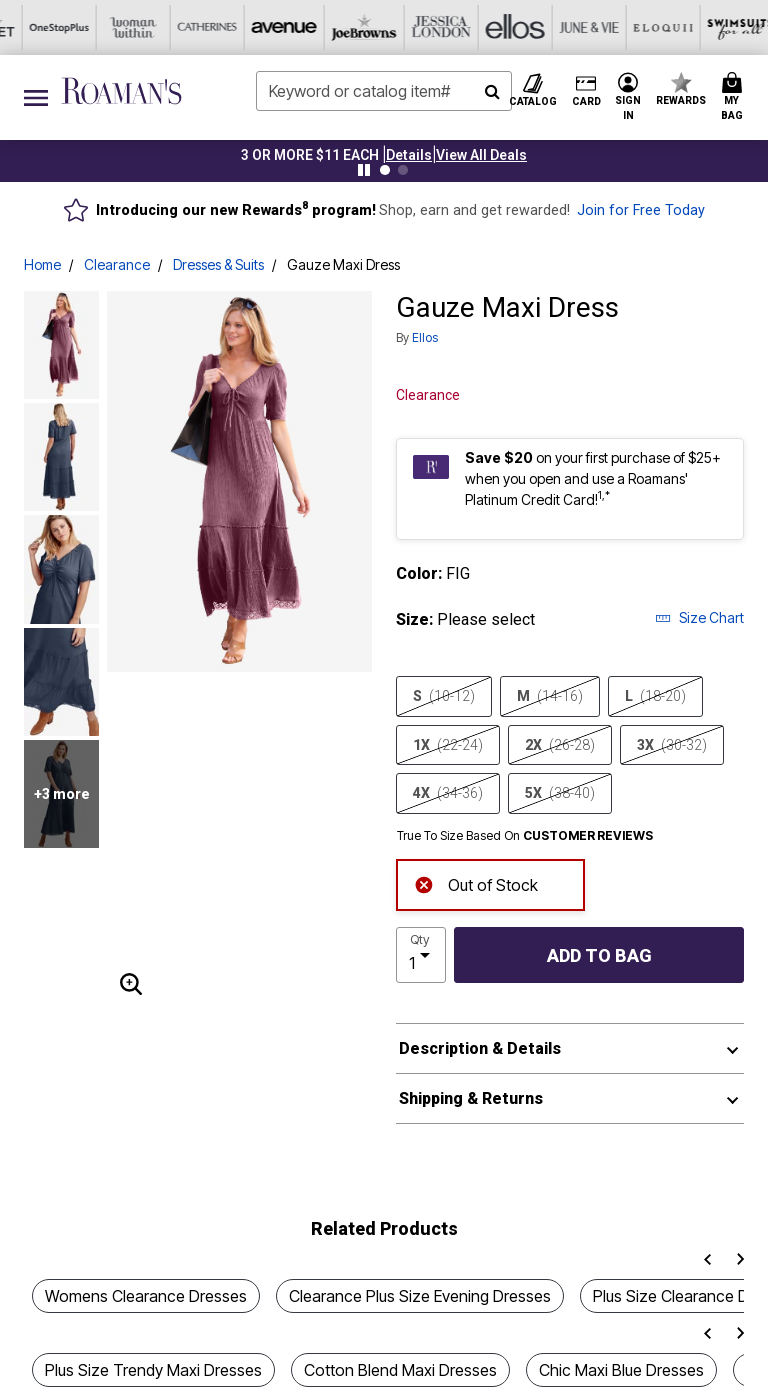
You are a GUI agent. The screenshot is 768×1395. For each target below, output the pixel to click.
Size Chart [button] (699, 617)
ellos (425, 337)
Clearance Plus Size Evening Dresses (420, 1296)
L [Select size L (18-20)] (655, 696)
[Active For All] (569, 27)
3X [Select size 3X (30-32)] (672, 745)
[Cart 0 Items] (735, 97)
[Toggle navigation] (36, 97)
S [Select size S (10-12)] (444, 696)
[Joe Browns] (125, 27)
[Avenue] (51, 27)
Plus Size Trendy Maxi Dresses (153, 1370)
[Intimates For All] (643, 27)
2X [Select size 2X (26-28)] (560, 745)
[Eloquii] (421, 27)
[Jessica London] (199, 27)
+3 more (62, 794)
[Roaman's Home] (121, 91)
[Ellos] (273, 27)
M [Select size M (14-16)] (550, 696)
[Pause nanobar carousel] (364, 170)
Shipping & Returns (471, 1098)
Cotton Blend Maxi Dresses (400, 1370)
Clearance (117, 264)
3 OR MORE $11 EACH (310, 155)
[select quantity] (421, 955)
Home (42, 264)
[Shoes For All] (717, 27)
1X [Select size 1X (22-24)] (448, 745)
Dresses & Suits (218, 264)
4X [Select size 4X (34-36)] (448, 793)
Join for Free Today (641, 210)
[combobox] (384, 91)
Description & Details (480, 1048)
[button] (409, 155)
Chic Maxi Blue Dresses (621, 1370)
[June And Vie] (347, 27)
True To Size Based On (525, 836)
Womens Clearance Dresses (146, 1296)
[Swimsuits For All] (495, 27)
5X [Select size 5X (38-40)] (560, 793)
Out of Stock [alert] (476, 883)
